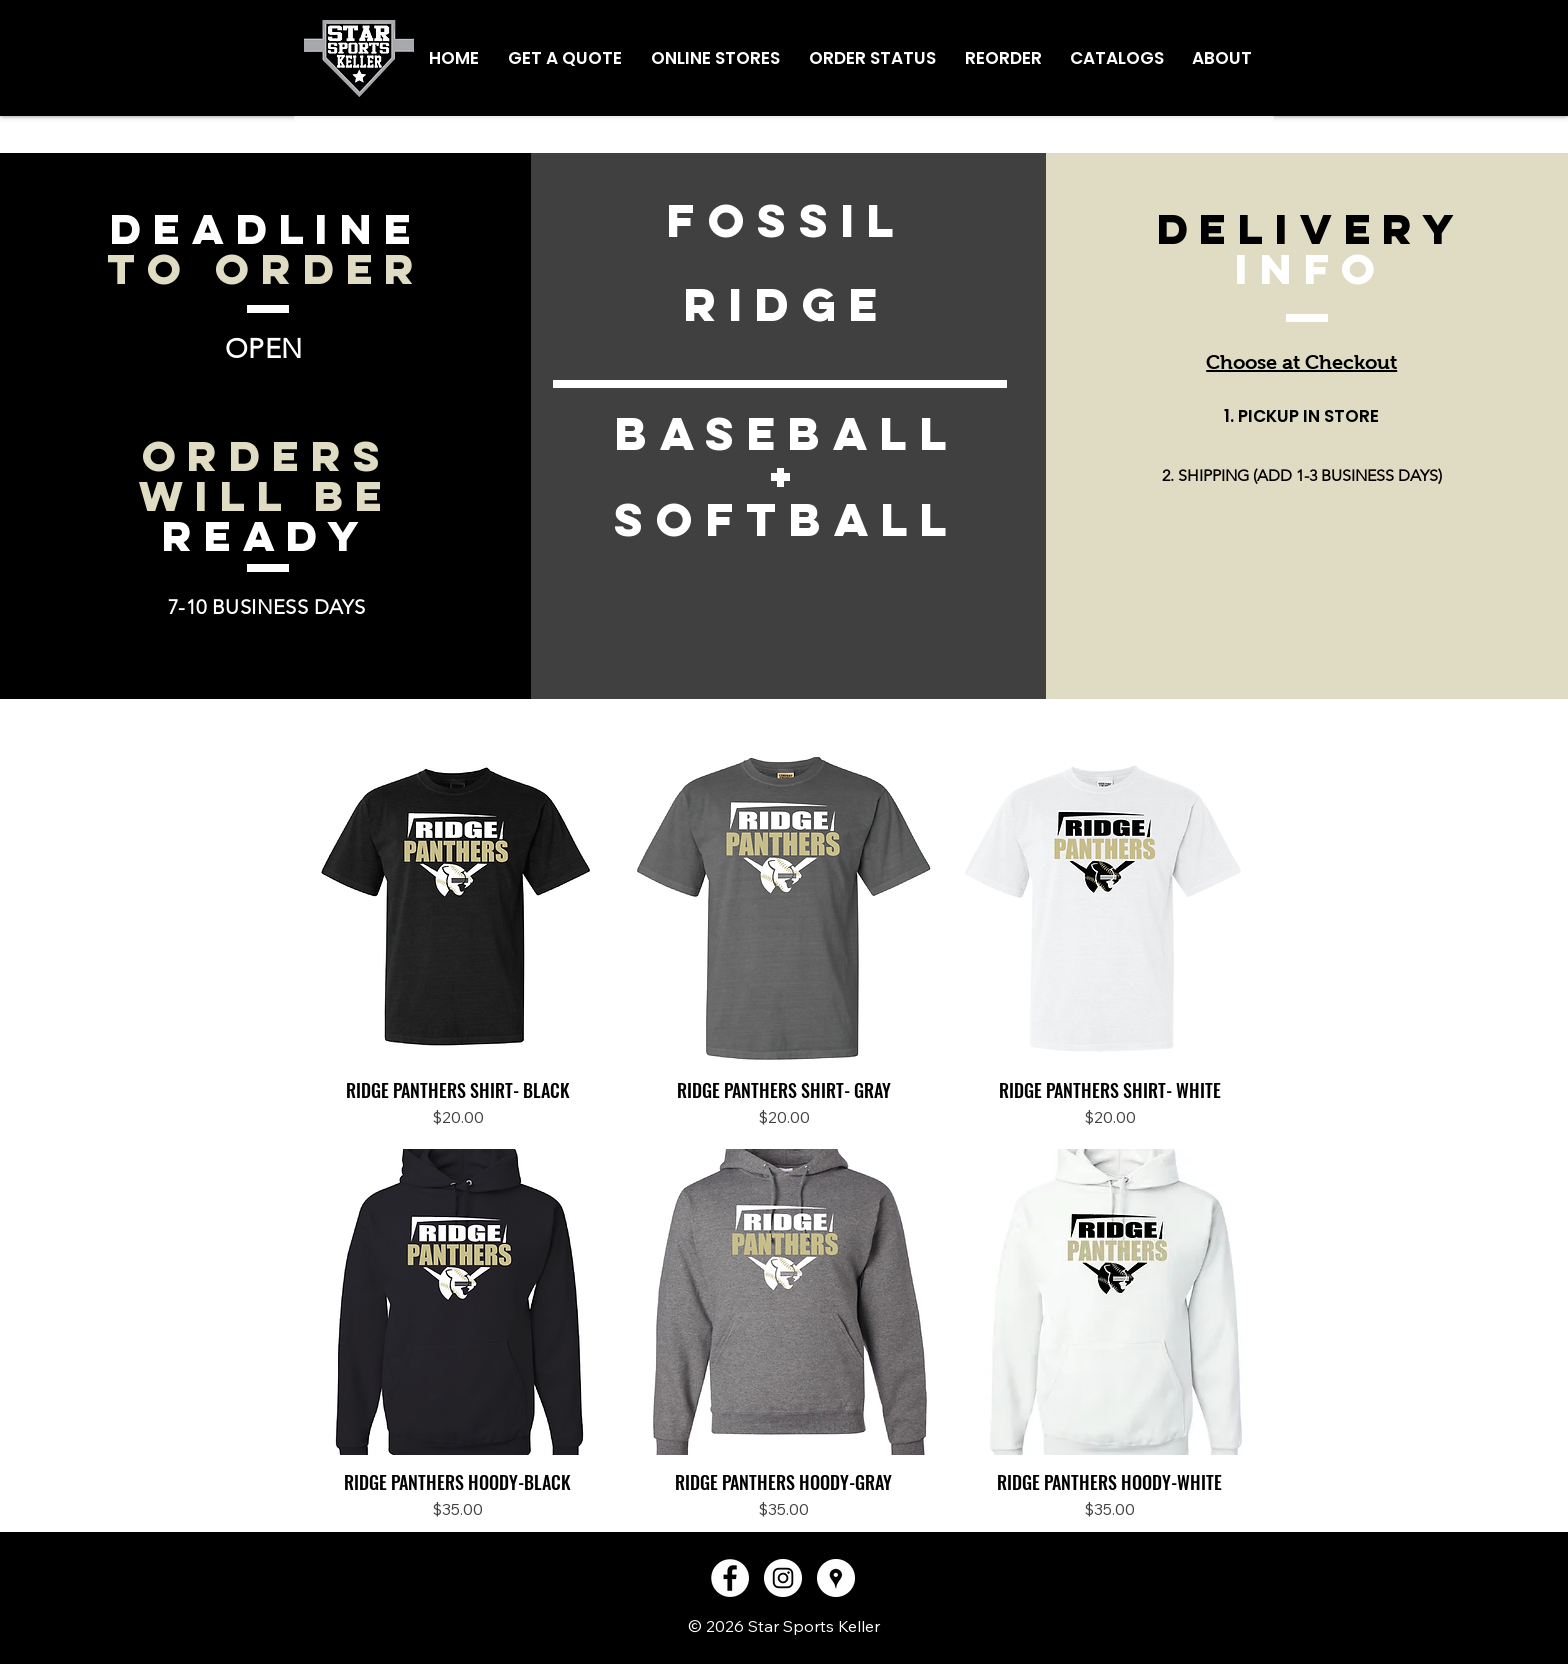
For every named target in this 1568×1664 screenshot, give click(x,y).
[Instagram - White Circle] (783, 1578)
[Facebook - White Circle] (730, 1578)
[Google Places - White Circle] (836, 1578)
